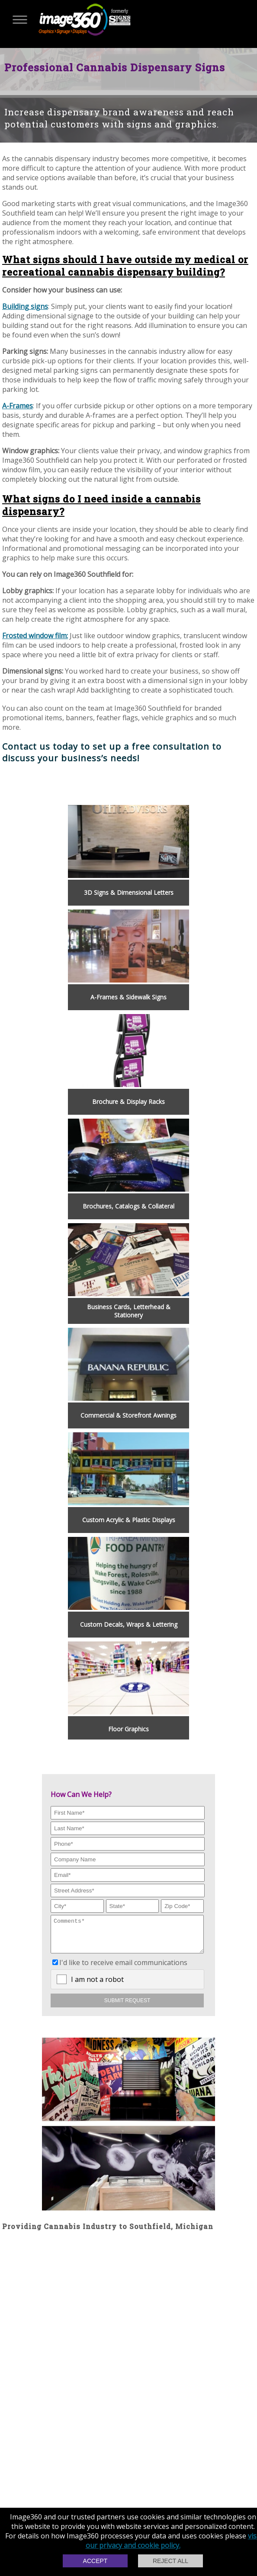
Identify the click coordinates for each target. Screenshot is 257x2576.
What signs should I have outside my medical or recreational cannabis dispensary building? (125, 265)
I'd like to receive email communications (123, 1969)
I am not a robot (97, 1986)
